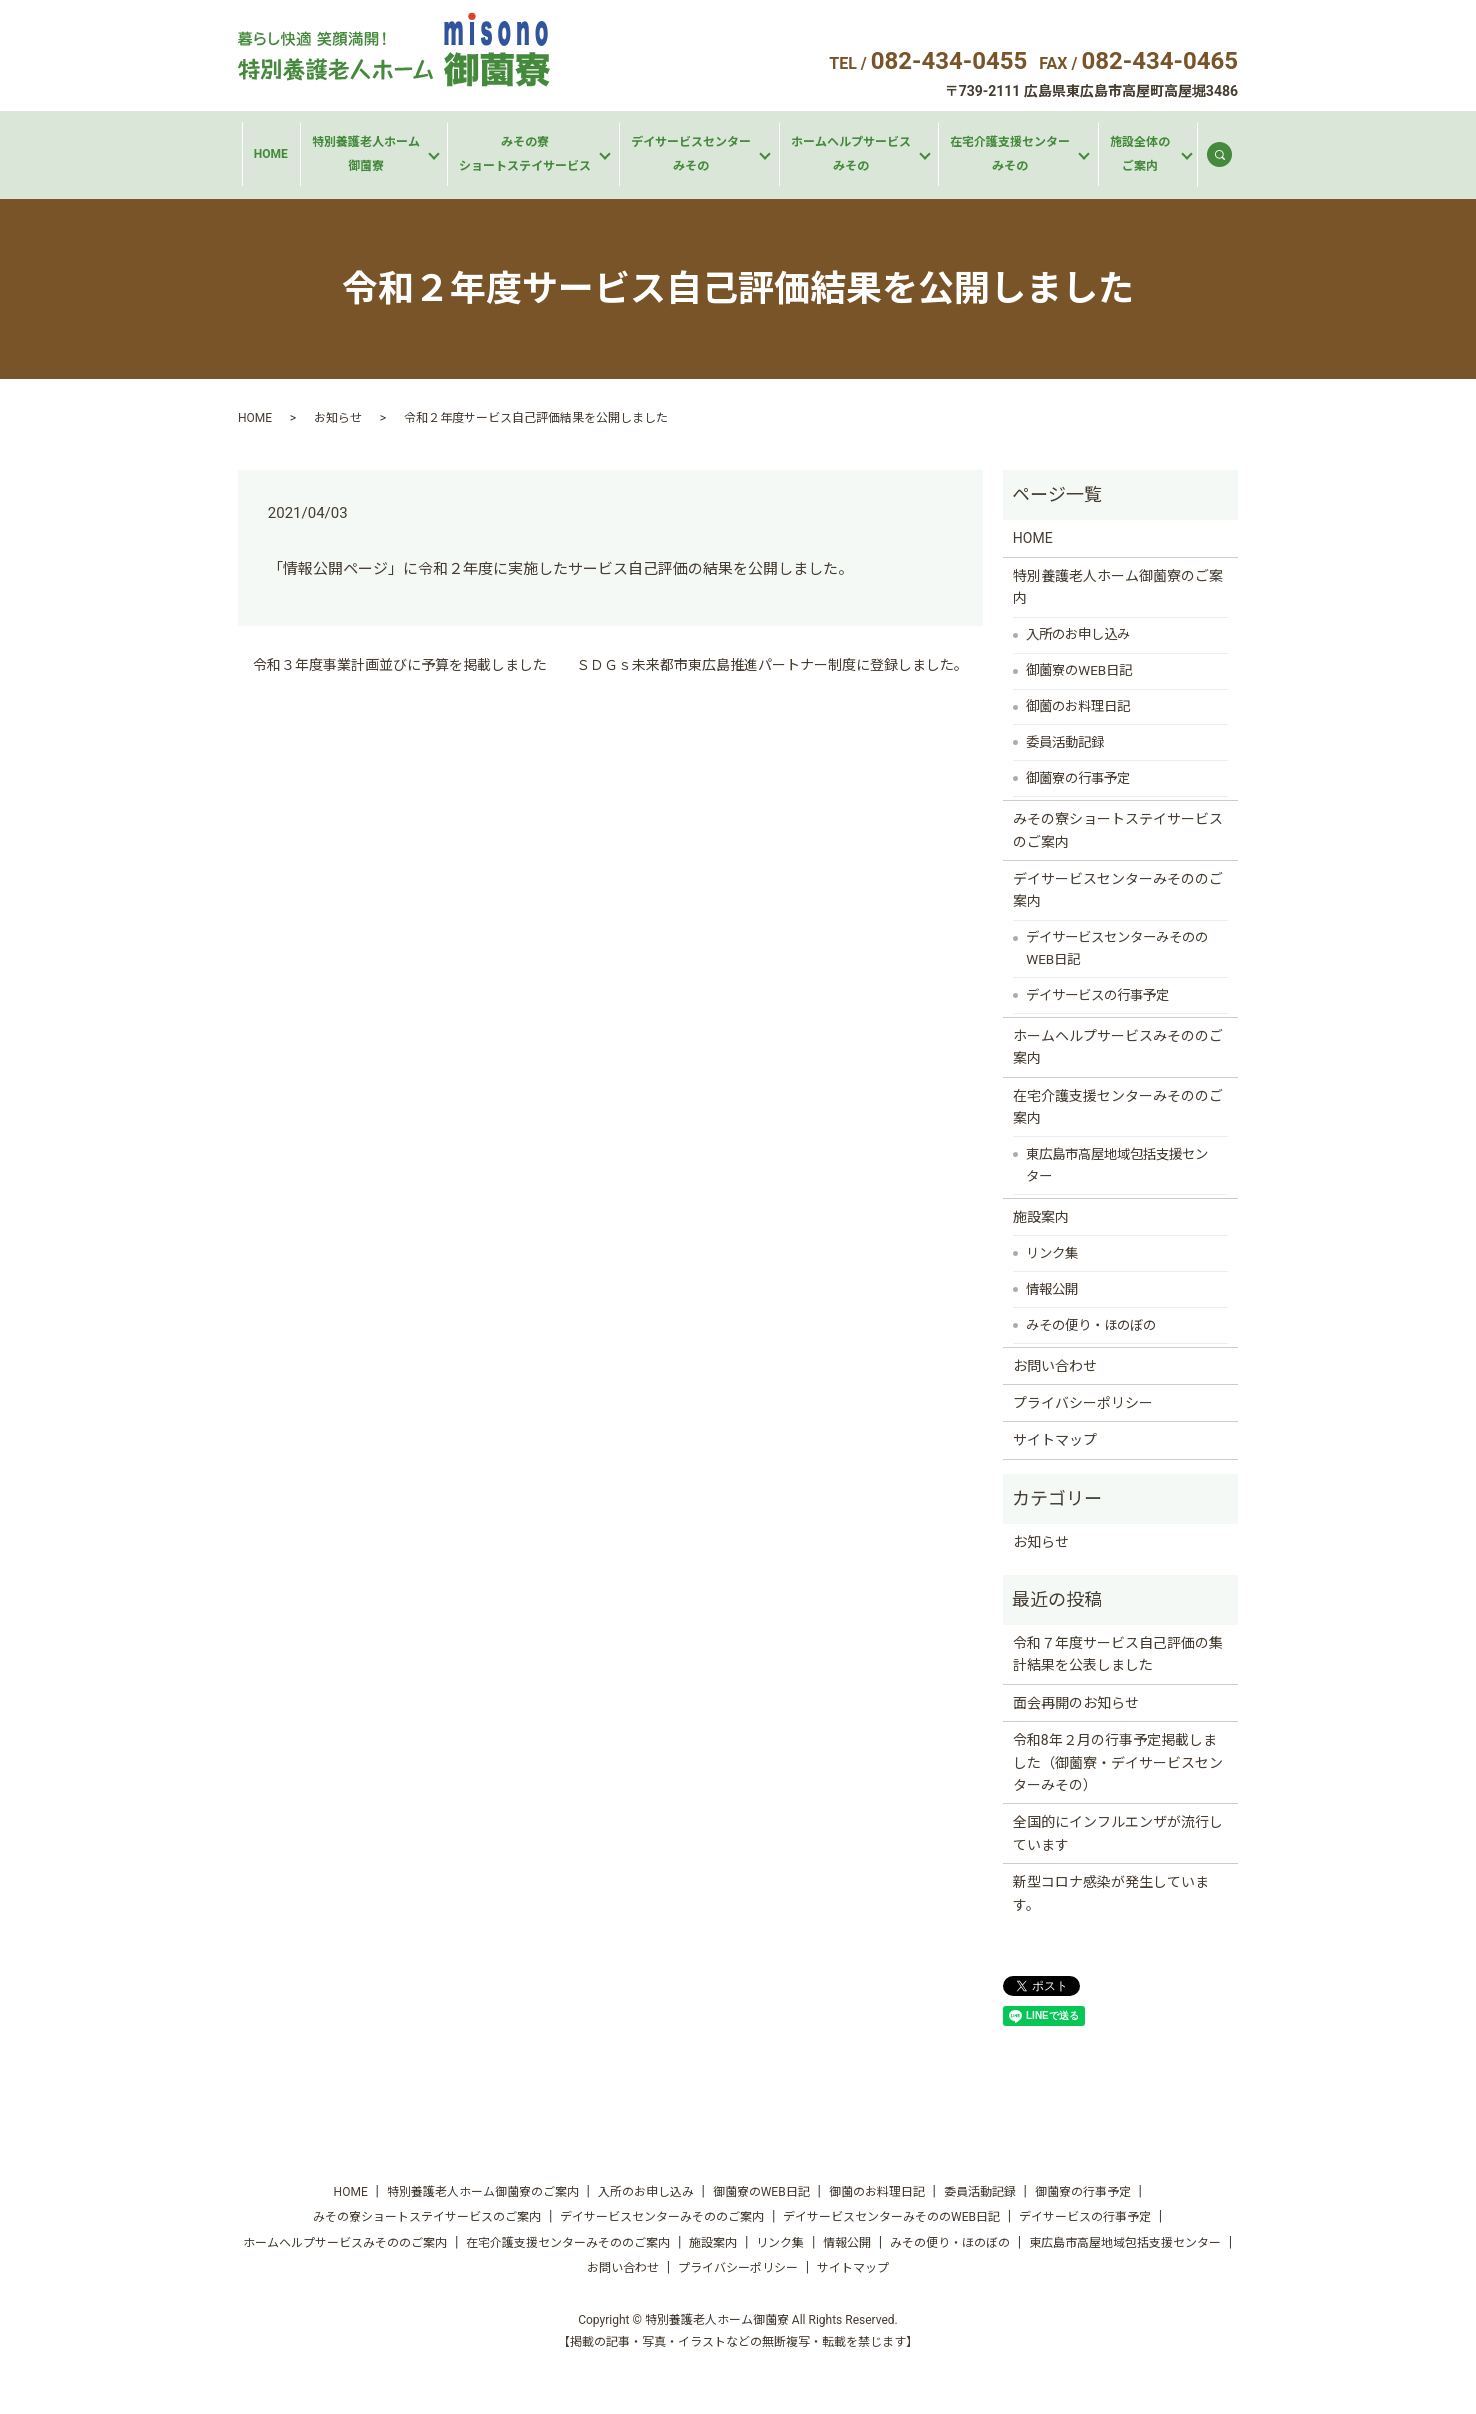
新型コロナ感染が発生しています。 (1111, 1893)
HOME (271, 154)
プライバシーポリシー (1083, 1403)
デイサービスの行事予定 (1097, 995)
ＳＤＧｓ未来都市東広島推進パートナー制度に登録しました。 (772, 665)
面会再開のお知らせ (1076, 1703)
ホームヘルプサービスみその (851, 154)
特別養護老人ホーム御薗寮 (366, 154)
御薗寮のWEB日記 (1079, 670)
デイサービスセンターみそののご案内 (1118, 890)
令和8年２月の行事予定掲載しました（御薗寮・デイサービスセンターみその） (1118, 1762)
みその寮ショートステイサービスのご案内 (1118, 830)
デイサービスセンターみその (691, 154)
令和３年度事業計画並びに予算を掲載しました (400, 665)
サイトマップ (1055, 1440)
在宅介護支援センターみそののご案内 (1118, 1107)
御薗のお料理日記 (1078, 706)
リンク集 (1052, 1253)
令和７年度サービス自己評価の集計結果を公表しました (1118, 1654)
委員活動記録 (1065, 742)
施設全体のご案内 (1140, 154)
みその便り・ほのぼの (1091, 1325)
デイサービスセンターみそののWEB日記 (1117, 948)
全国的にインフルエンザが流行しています (1118, 1833)
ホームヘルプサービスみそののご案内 (1118, 1047)
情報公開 (1052, 1289)
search (1228, 159)
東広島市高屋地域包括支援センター (1117, 1165)
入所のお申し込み (1078, 634)
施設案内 (1041, 1217)
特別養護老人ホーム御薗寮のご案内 (1118, 587)
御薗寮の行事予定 (1078, 778)
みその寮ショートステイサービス (525, 154)
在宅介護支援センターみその (1010, 154)
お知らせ (338, 418)
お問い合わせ (1055, 1366)
